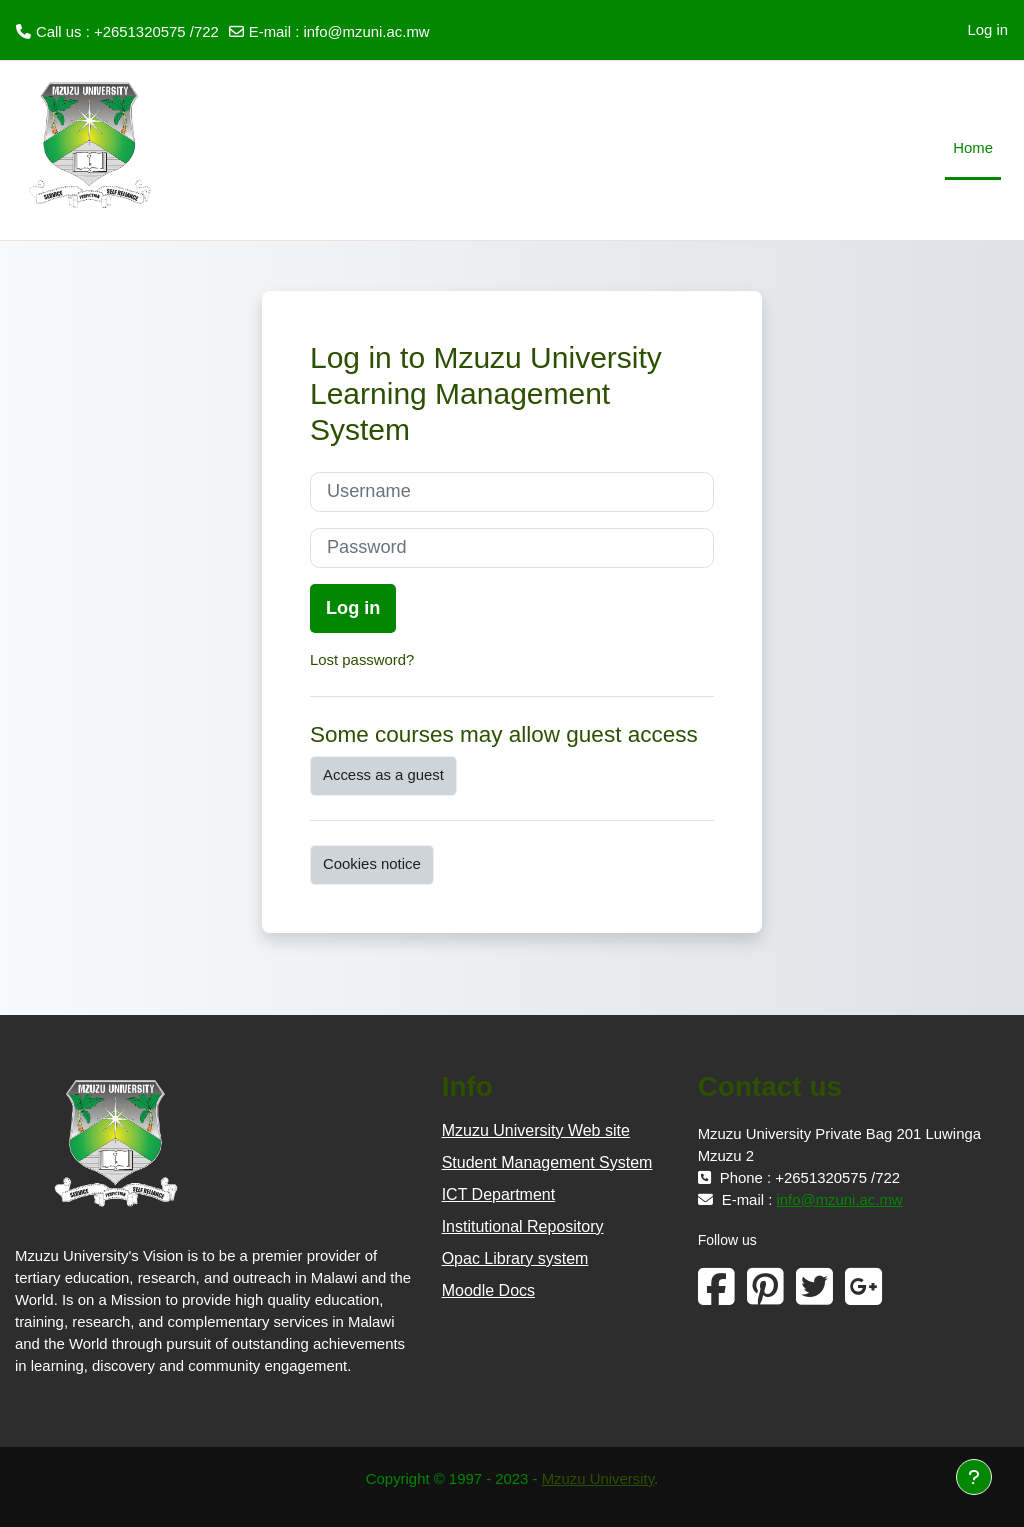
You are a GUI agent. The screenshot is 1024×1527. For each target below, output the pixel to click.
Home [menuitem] (973, 147)
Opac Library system (515, 1258)
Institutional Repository (523, 1226)
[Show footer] (974, 1477)
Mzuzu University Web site (536, 1130)
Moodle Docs (488, 1290)
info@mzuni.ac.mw (366, 31)
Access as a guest (383, 774)
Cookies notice (372, 863)
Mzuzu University (598, 1478)
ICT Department (499, 1194)
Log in (987, 29)
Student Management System (547, 1162)
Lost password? (362, 659)
